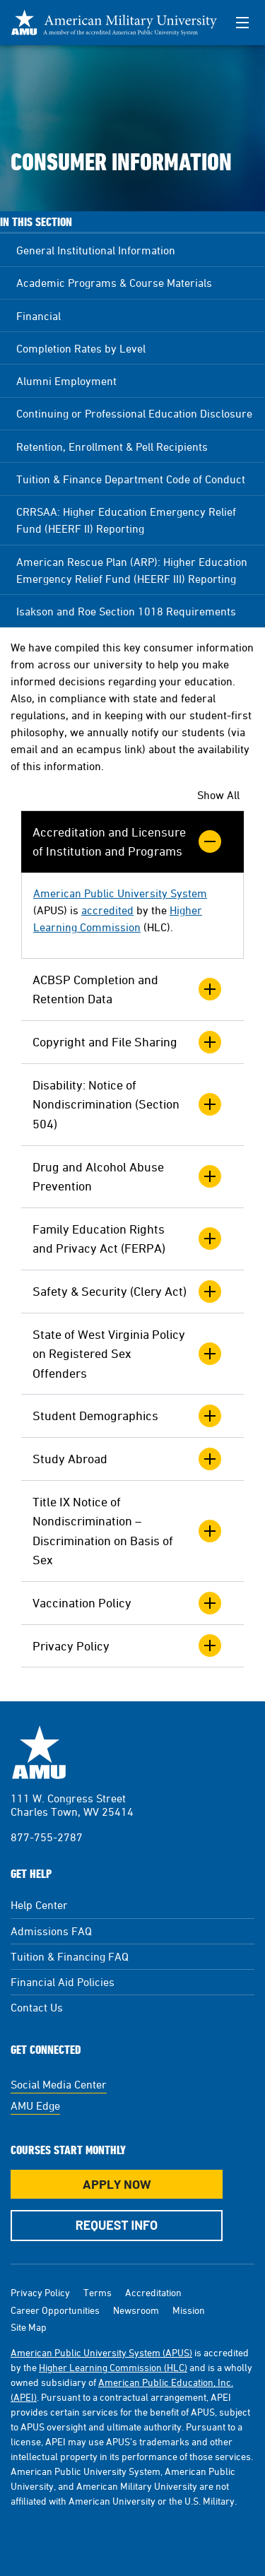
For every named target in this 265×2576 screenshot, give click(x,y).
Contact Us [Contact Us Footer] (37, 2007)
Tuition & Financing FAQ (70, 1956)
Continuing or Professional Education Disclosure (134, 413)
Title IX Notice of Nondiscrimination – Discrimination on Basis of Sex (127, 1531)
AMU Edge (35, 2105)
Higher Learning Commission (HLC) (113, 2367)
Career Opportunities (55, 2310)
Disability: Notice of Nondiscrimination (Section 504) (127, 1104)
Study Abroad (127, 1459)
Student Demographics (127, 1416)
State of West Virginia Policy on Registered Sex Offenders (127, 1354)
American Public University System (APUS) (101, 2352)
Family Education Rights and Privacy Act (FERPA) (127, 1239)
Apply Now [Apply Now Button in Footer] (117, 2184)
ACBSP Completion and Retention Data (127, 989)
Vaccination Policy (127, 1603)
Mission (188, 2310)
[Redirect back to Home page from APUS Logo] (114, 23)
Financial (38, 315)
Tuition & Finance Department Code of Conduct (130, 479)
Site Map (29, 2327)
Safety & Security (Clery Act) (127, 1291)
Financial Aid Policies (62, 1981)
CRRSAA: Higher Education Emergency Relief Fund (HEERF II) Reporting (126, 520)
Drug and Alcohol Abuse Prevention (127, 1176)
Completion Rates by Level (81, 348)
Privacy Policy (127, 1645)
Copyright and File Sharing (127, 1042)
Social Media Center (59, 2084)
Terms (97, 2292)
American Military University (39, 1752)
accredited (107, 910)
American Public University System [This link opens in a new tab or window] (120, 893)
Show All (218, 794)
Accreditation (153, 2292)
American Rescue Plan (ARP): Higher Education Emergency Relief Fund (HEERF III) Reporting (131, 570)
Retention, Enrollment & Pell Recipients (112, 446)
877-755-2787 (47, 1837)
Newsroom (136, 2310)
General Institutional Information (95, 250)
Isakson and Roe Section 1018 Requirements (126, 611)
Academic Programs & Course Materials (114, 282)
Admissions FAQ (51, 1931)
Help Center (39, 1904)
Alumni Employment (66, 380)
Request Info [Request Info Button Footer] (117, 2225)
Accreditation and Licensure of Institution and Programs (127, 842)
